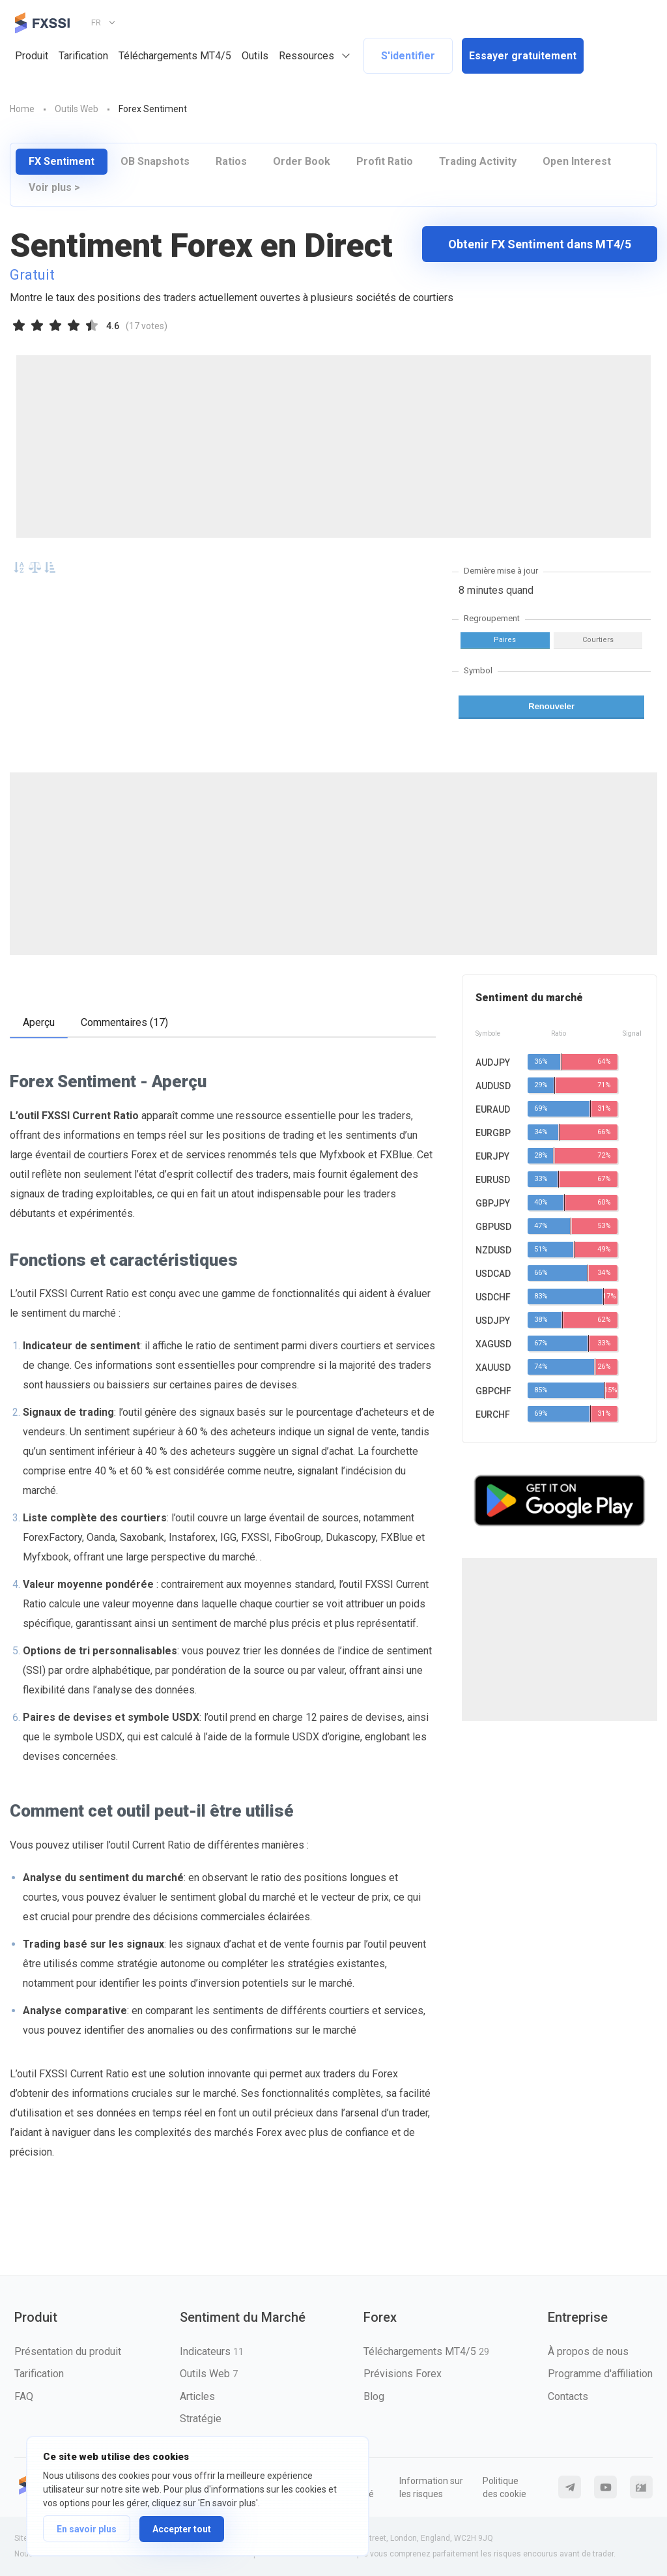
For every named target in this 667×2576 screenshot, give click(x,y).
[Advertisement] (333, 446)
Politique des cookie (504, 2487)
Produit (31, 56)
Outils (255, 56)
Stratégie (200, 2418)
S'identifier (408, 56)
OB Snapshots (155, 161)
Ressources (306, 56)
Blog (373, 2396)
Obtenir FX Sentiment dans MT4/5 (539, 244)
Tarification (83, 56)
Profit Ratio (384, 161)
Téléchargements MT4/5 (175, 56)
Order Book (301, 161)
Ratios (231, 161)
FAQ (23, 2396)
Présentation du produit (67, 2351)
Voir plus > (54, 187)
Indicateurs (212, 2351)
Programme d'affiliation (600, 2373)
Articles (197, 2396)
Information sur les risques (431, 2487)
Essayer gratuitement (522, 56)
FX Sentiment (61, 161)
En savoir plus (87, 2529)
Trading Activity (478, 161)
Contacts (568, 2396)
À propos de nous (588, 2351)
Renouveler (551, 706)
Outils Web (209, 2373)
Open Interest (577, 161)
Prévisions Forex (402, 2373)
